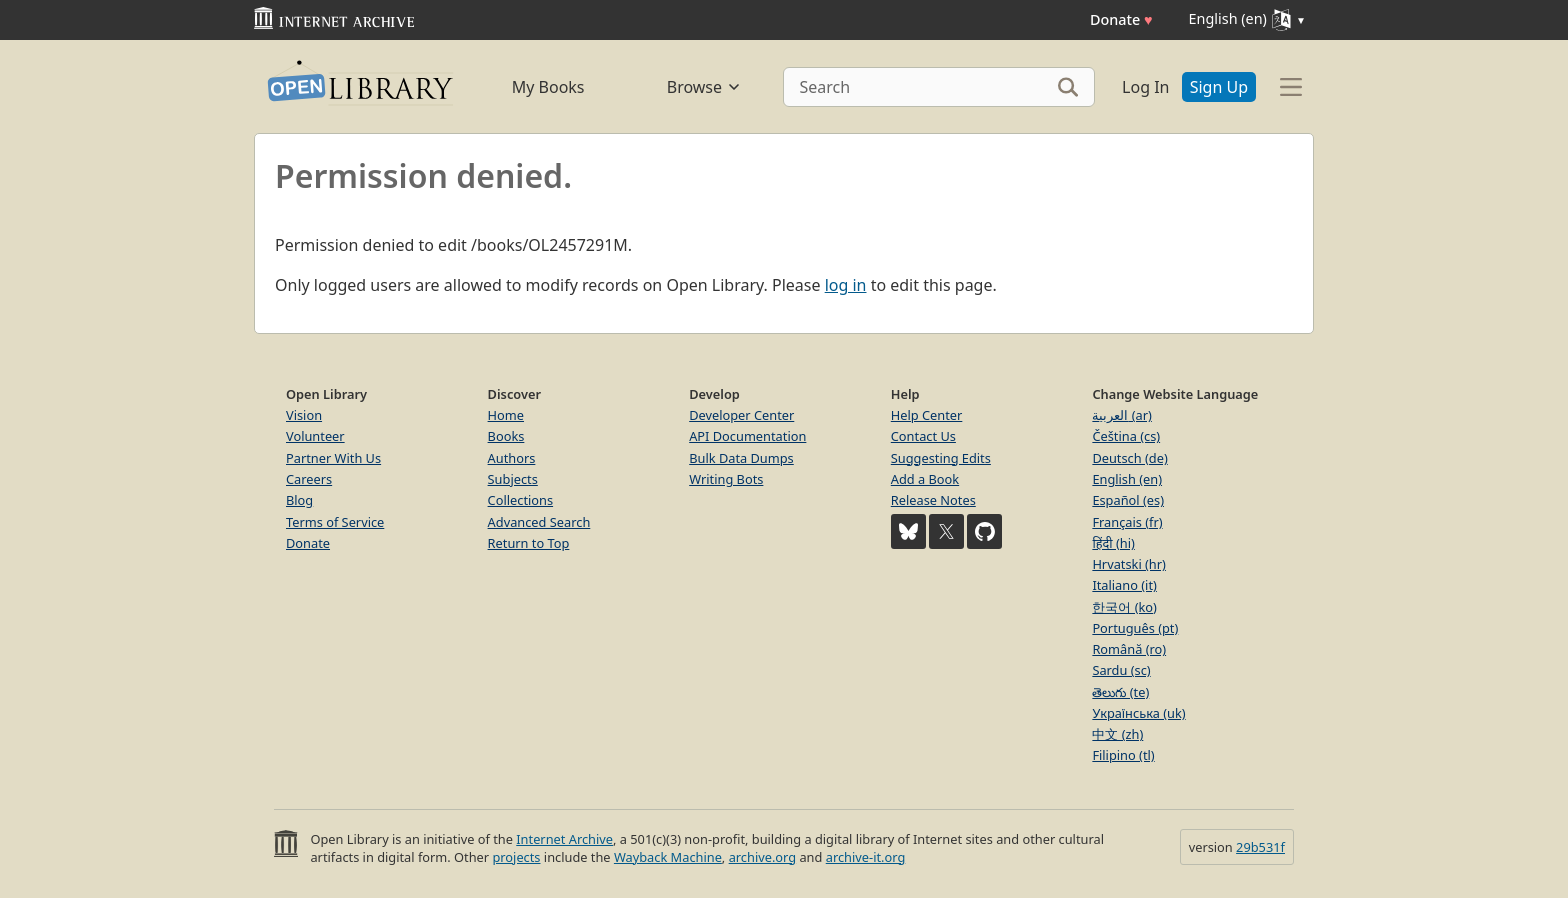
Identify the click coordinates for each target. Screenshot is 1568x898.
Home (506, 415)
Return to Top (529, 543)
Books (506, 436)
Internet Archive (564, 839)
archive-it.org (866, 857)
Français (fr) (1127, 522)
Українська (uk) (1138, 713)
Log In (1145, 87)
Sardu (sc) (1121, 670)
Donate (1121, 19)
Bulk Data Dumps (741, 458)
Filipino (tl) (1123, 755)
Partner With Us (333, 458)
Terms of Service (335, 522)
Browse (704, 87)
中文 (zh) (1117, 734)
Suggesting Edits (941, 458)
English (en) (1127, 479)
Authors (512, 458)
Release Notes (933, 500)
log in (846, 285)
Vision (304, 415)
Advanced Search (539, 522)
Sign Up (1219, 87)
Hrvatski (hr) (1129, 564)
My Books (548, 87)
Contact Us (923, 436)
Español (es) (1128, 500)
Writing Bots (726, 479)
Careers (309, 479)
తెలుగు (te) (1120, 692)
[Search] (939, 87)
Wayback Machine (668, 857)
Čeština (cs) (1126, 436)
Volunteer (315, 436)
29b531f (1260, 847)
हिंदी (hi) (1113, 543)
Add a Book (925, 479)
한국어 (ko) (1124, 607)
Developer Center (741, 415)
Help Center (927, 415)
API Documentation (747, 436)
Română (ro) (1129, 649)
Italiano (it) (1124, 585)
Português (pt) (1135, 628)
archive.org (762, 857)
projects (516, 857)
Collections (521, 500)
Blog (299, 500)
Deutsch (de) (1129, 458)
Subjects (513, 479)
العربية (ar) (1121, 415)
